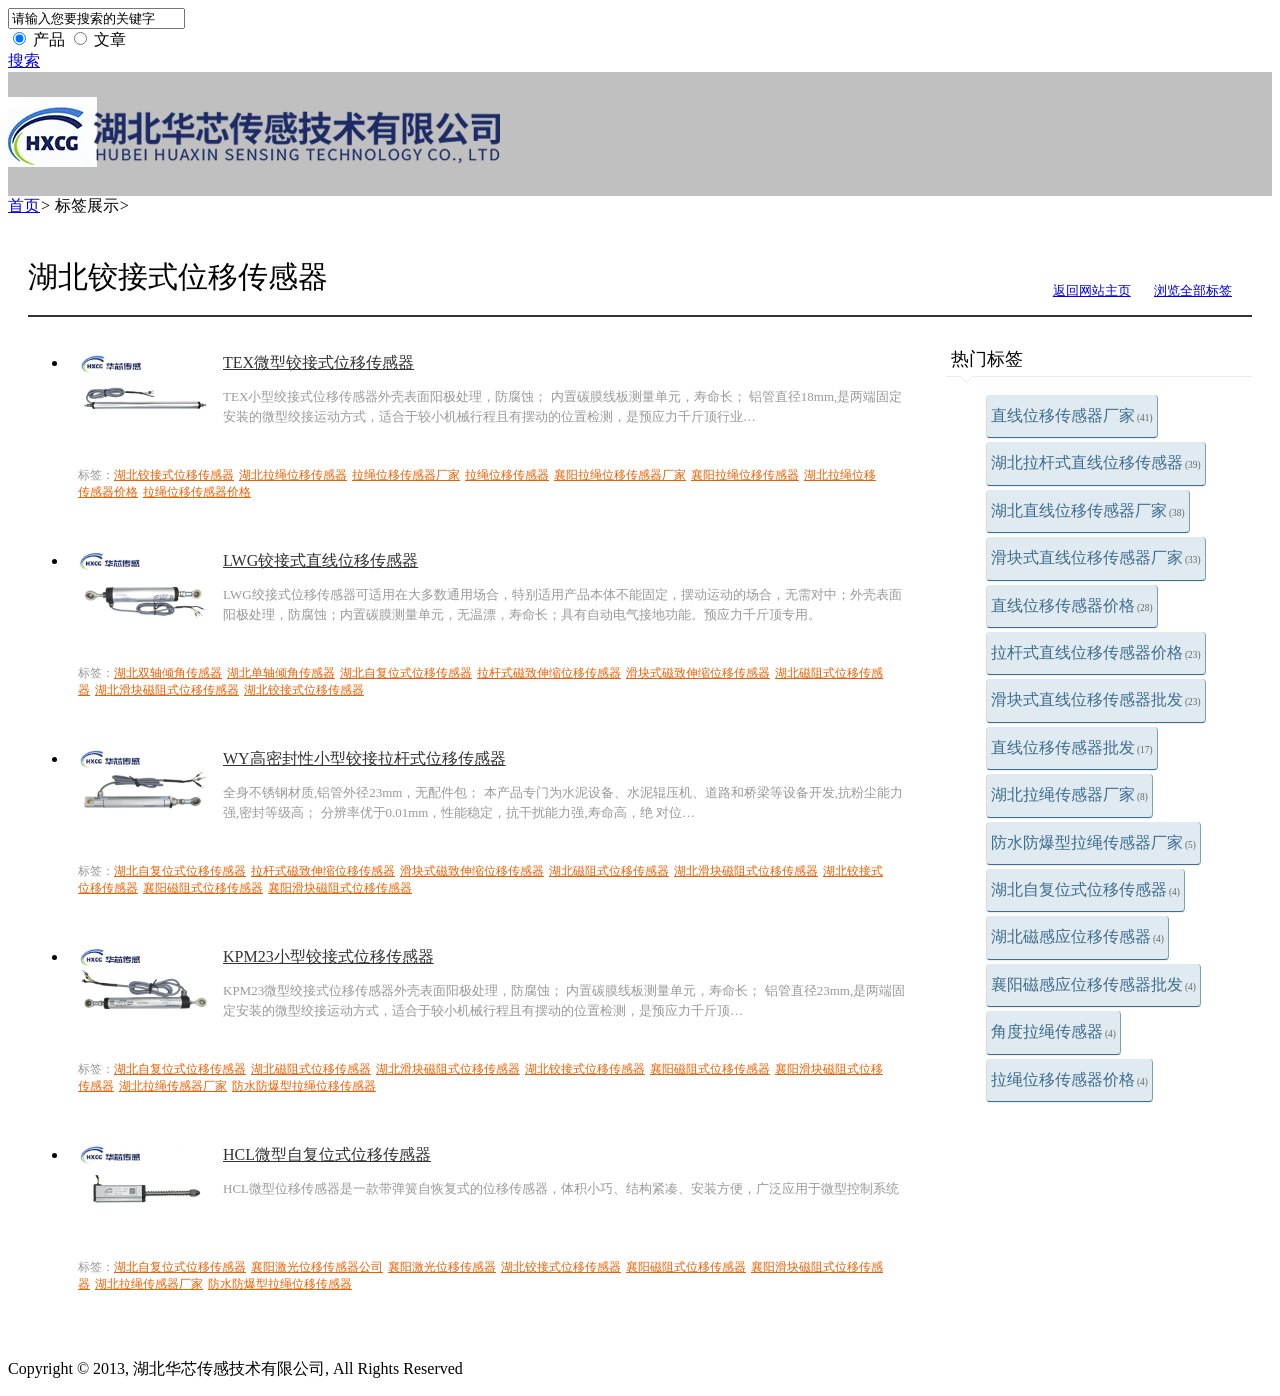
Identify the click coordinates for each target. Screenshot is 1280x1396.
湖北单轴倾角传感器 (281, 673)
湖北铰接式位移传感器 (174, 475)
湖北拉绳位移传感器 (293, 475)
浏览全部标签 (1193, 290)
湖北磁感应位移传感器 (1077, 936)
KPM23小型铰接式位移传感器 (328, 956)
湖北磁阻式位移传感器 (609, 871)
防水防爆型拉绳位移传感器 (304, 1086)
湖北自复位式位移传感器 (1085, 889)
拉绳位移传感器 (507, 475)
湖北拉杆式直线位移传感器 (1096, 462)
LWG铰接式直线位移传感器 (320, 560)
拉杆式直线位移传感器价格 (1096, 652)
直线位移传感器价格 (1072, 605)
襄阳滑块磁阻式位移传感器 (340, 888)
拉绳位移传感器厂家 (406, 475)
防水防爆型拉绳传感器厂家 (1093, 842)
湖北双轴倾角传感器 (168, 673)
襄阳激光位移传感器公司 (317, 1267)
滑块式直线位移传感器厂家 (1096, 557)
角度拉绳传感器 (1053, 1031)
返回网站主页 (1092, 290)
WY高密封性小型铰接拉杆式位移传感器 (364, 758)
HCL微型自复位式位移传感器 (327, 1154)
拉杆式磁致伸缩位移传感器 (549, 673)
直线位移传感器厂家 (1072, 415)
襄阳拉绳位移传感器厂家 (620, 475)
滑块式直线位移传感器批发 (1096, 699)
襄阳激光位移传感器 (442, 1267)
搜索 (24, 60)
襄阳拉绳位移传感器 (745, 475)
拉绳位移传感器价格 (1069, 1079)
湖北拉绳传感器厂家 (1069, 794)
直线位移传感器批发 (1072, 747)
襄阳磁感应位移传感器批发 (1093, 984)
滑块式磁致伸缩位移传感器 (698, 673)
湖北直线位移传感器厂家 (1088, 510)
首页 (24, 205)
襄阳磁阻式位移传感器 (203, 888)
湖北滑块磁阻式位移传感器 (167, 690)
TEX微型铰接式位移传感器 (318, 362)
